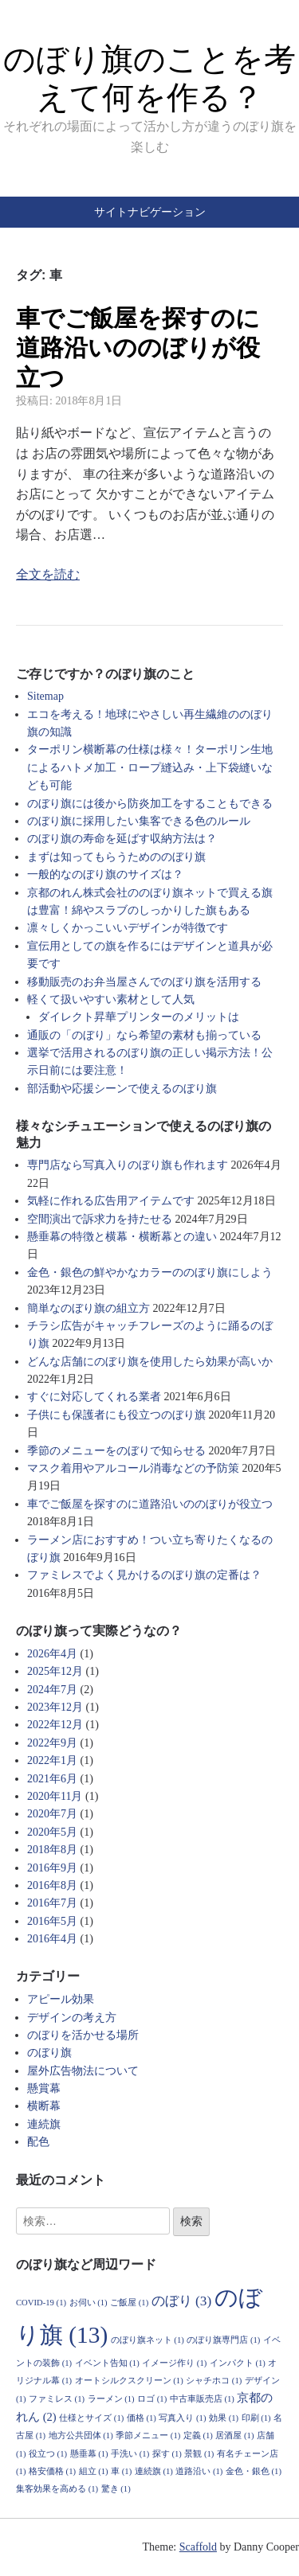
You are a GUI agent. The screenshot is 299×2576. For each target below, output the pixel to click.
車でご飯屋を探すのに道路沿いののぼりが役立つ (138, 348)
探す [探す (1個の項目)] (167, 2453)
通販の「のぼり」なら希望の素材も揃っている (144, 1035)
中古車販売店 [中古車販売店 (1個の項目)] (202, 2399)
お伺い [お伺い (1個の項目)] (88, 2302)
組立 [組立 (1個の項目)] (93, 2471)
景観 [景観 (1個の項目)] (199, 2453)
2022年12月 (55, 1725)
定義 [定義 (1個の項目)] (198, 2435)
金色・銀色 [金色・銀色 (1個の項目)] (253, 2471)
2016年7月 (52, 1903)
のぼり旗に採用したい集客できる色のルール (138, 821)
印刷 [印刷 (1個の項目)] (256, 2418)
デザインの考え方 (71, 2018)
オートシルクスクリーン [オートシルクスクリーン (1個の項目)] (129, 2380)
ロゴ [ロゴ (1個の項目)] (152, 2399)
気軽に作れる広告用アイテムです (111, 1201)
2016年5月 (52, 1921)
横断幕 (44, 2106)
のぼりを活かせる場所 (83, 2035)
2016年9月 (52, 1868)
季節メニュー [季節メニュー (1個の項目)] (148, 2435)
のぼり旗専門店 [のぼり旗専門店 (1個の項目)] (223, 2340)
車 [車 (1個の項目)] (121, 2471)
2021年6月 (52, 1779)
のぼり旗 (49, 2053)
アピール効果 (60, 1999)
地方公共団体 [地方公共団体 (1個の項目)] (81, 2435)
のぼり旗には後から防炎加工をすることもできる (150, 804)
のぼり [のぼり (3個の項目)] (181, 2301)
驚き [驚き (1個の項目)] (116, 2488)
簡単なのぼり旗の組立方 (88, 1308)
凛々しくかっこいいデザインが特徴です (127, 928)
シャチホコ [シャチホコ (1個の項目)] (214, 2380)
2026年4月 (52, 1654)
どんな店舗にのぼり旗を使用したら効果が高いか (150, 1362)
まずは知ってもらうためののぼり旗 (116, 857)
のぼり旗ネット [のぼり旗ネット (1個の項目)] (147, 2340)
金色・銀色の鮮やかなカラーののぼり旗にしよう (150, 1272)
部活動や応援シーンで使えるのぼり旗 (122, 1089)
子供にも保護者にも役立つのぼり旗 (116, 1415)
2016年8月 (52, 1885)
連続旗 (44, 2124)
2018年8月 (52, 1850)
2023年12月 (55, 1707)
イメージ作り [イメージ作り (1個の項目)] (174, 2363)
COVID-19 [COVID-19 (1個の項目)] (41, 2302)
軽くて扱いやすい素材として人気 (111, 999)
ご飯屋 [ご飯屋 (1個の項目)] (129, 2302)
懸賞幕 (44, 2088)
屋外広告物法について (83, 2071)
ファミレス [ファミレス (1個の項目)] (57, 2399)
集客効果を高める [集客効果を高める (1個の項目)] (57, 2488)
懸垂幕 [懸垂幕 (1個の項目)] (89, 2453)
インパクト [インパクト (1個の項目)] (238, 2363)
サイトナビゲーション (150, 211)
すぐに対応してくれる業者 (94, 1397)
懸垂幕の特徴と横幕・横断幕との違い (122, 1237)
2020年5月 (52, 1832)
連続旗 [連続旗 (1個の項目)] (154, 2471)
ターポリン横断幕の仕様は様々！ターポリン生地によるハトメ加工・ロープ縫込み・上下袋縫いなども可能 (150, 767)
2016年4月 (52, 1939)
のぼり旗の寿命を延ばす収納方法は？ (122, 839)
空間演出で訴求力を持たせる (99, 1219)
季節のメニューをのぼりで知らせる (116, 1451)
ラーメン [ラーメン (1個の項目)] (111, 2399)
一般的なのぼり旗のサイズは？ (105, 874)
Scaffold (198, 2547)
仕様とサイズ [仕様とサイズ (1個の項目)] (91, 2418)
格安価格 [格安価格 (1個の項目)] (52, 2471)
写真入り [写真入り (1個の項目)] (182, 2418)
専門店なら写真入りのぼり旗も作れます (127, 1165)
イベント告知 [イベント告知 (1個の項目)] (107, 2363)
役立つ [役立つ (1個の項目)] (48, 2453)
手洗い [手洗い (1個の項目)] (130, 2453)
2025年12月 (55, 1671)
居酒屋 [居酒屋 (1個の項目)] (234, 2435)
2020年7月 (52, 1814)
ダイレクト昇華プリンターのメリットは (138, 1017)
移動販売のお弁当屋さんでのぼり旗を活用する (144, 982)
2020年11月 (54, 1796)
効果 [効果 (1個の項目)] (223, 2418)
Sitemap (45, 696)
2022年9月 (52, 1743)
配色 (38, 2142)
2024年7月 (52, 1690)
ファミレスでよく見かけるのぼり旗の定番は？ (144, 1575)
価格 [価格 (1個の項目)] (141, 2418)
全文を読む (48, 574)
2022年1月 (52, 1760)
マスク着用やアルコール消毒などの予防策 (133, 1468)
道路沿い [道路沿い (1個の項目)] (198, 2471)
